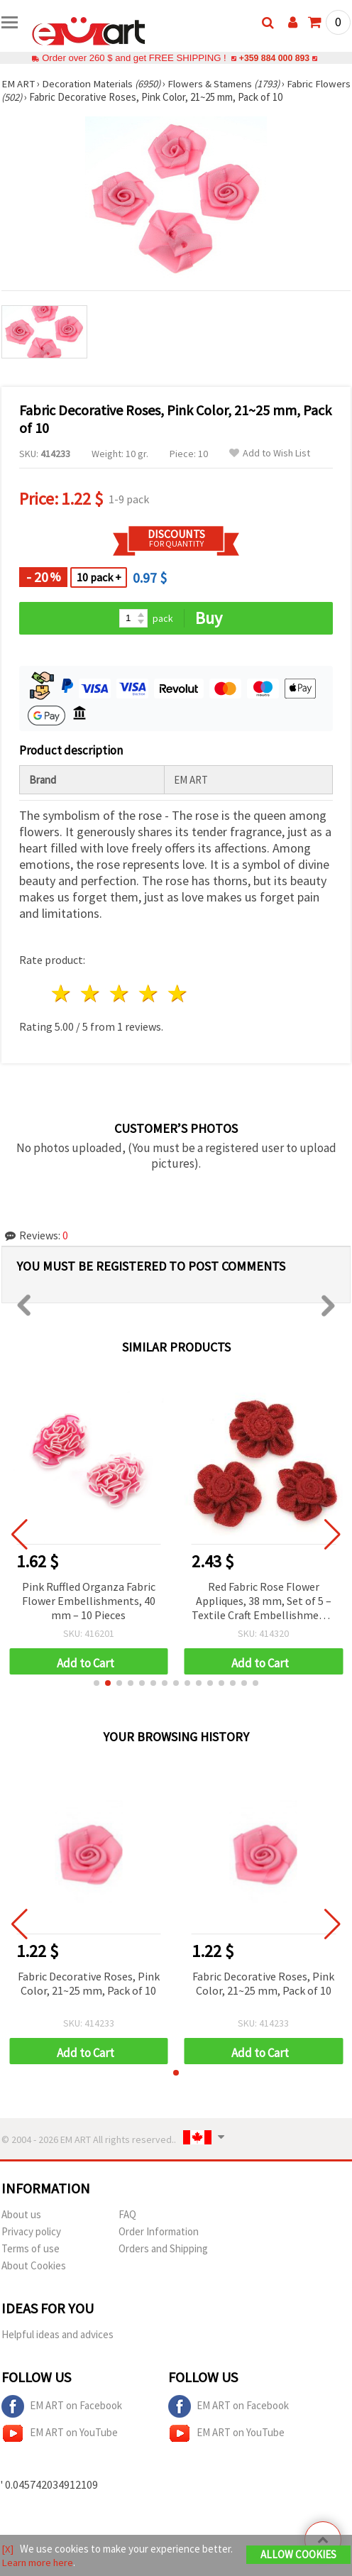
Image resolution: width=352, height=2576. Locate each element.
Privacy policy (31, 2231)
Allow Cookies (298, 2554)
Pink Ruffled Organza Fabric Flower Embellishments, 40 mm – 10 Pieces (88, 1600)
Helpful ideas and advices (57, 2334)
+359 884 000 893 (274, 58)
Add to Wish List (269, 453)
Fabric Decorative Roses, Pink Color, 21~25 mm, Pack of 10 (89, 1983)
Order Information (159, 2231)
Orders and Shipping (163, 2248)
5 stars (177, 993)
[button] (96, 1683)
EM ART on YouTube (59, 2433)
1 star (62, 993)
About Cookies (33, 2265)
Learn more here (38, 2562)
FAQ (127, 2214)
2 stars (91, 993)
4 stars (148, 993)
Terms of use (30, 2248)
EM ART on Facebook (61, 2406)
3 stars (120, 993)
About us (21, 2214)
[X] (7, 2548)
